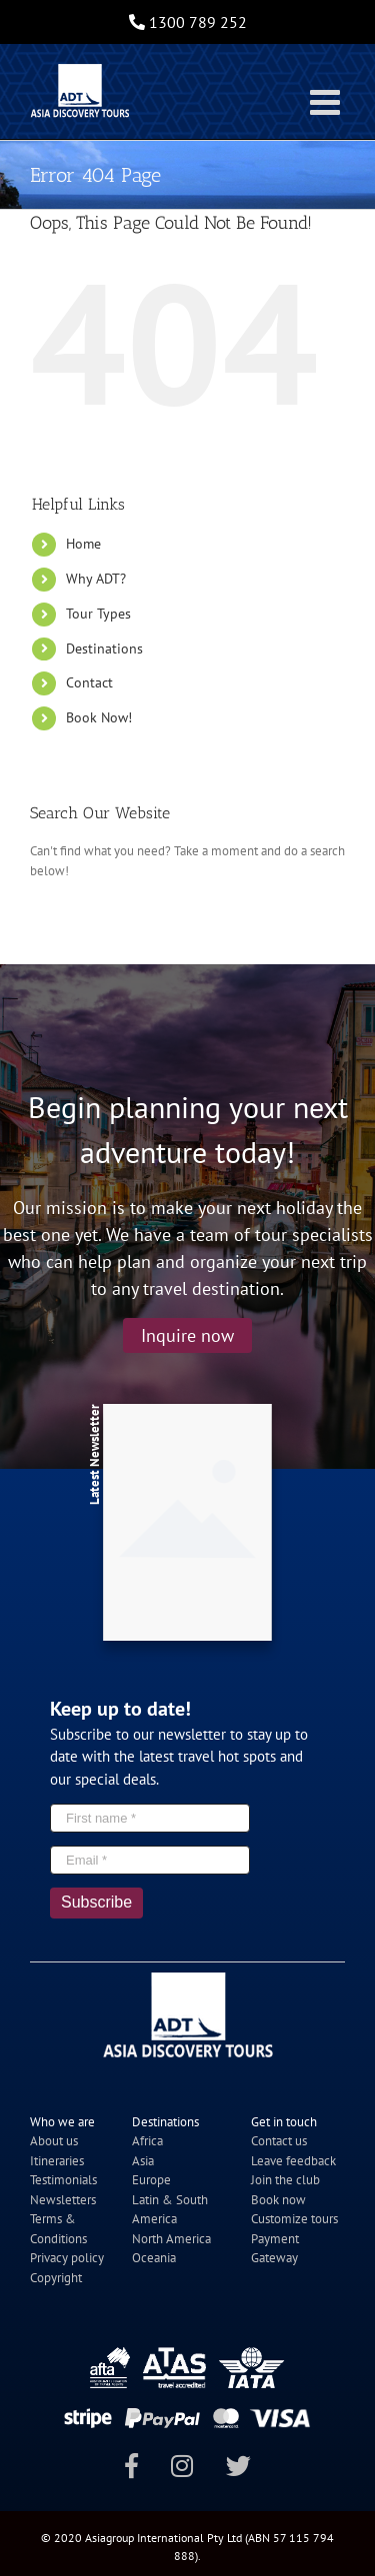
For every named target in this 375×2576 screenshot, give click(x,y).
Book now (278, 2199)
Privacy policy (67, 2257)
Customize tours (294, 2218)
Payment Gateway (275, 2248)
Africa (147, 2140)
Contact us (279, 2140)
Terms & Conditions (58, 2228)
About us (54, 2140)
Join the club (285, 2179)
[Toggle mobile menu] (327, 101)
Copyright (56, 2277)
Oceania (154, 2257)
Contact (89, 682)
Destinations (104, 648)
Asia (143, 2160)
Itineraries (57, 2160)
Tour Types (98, 614)
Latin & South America (170, 2209)
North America (171, 2238)
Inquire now (187, 1335)
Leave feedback (293, 2160)
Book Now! (99, 717)
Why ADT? (96, 579)
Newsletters (63, 2199)
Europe (151, 2179)
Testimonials (63, 2179)
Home (83, 544)
